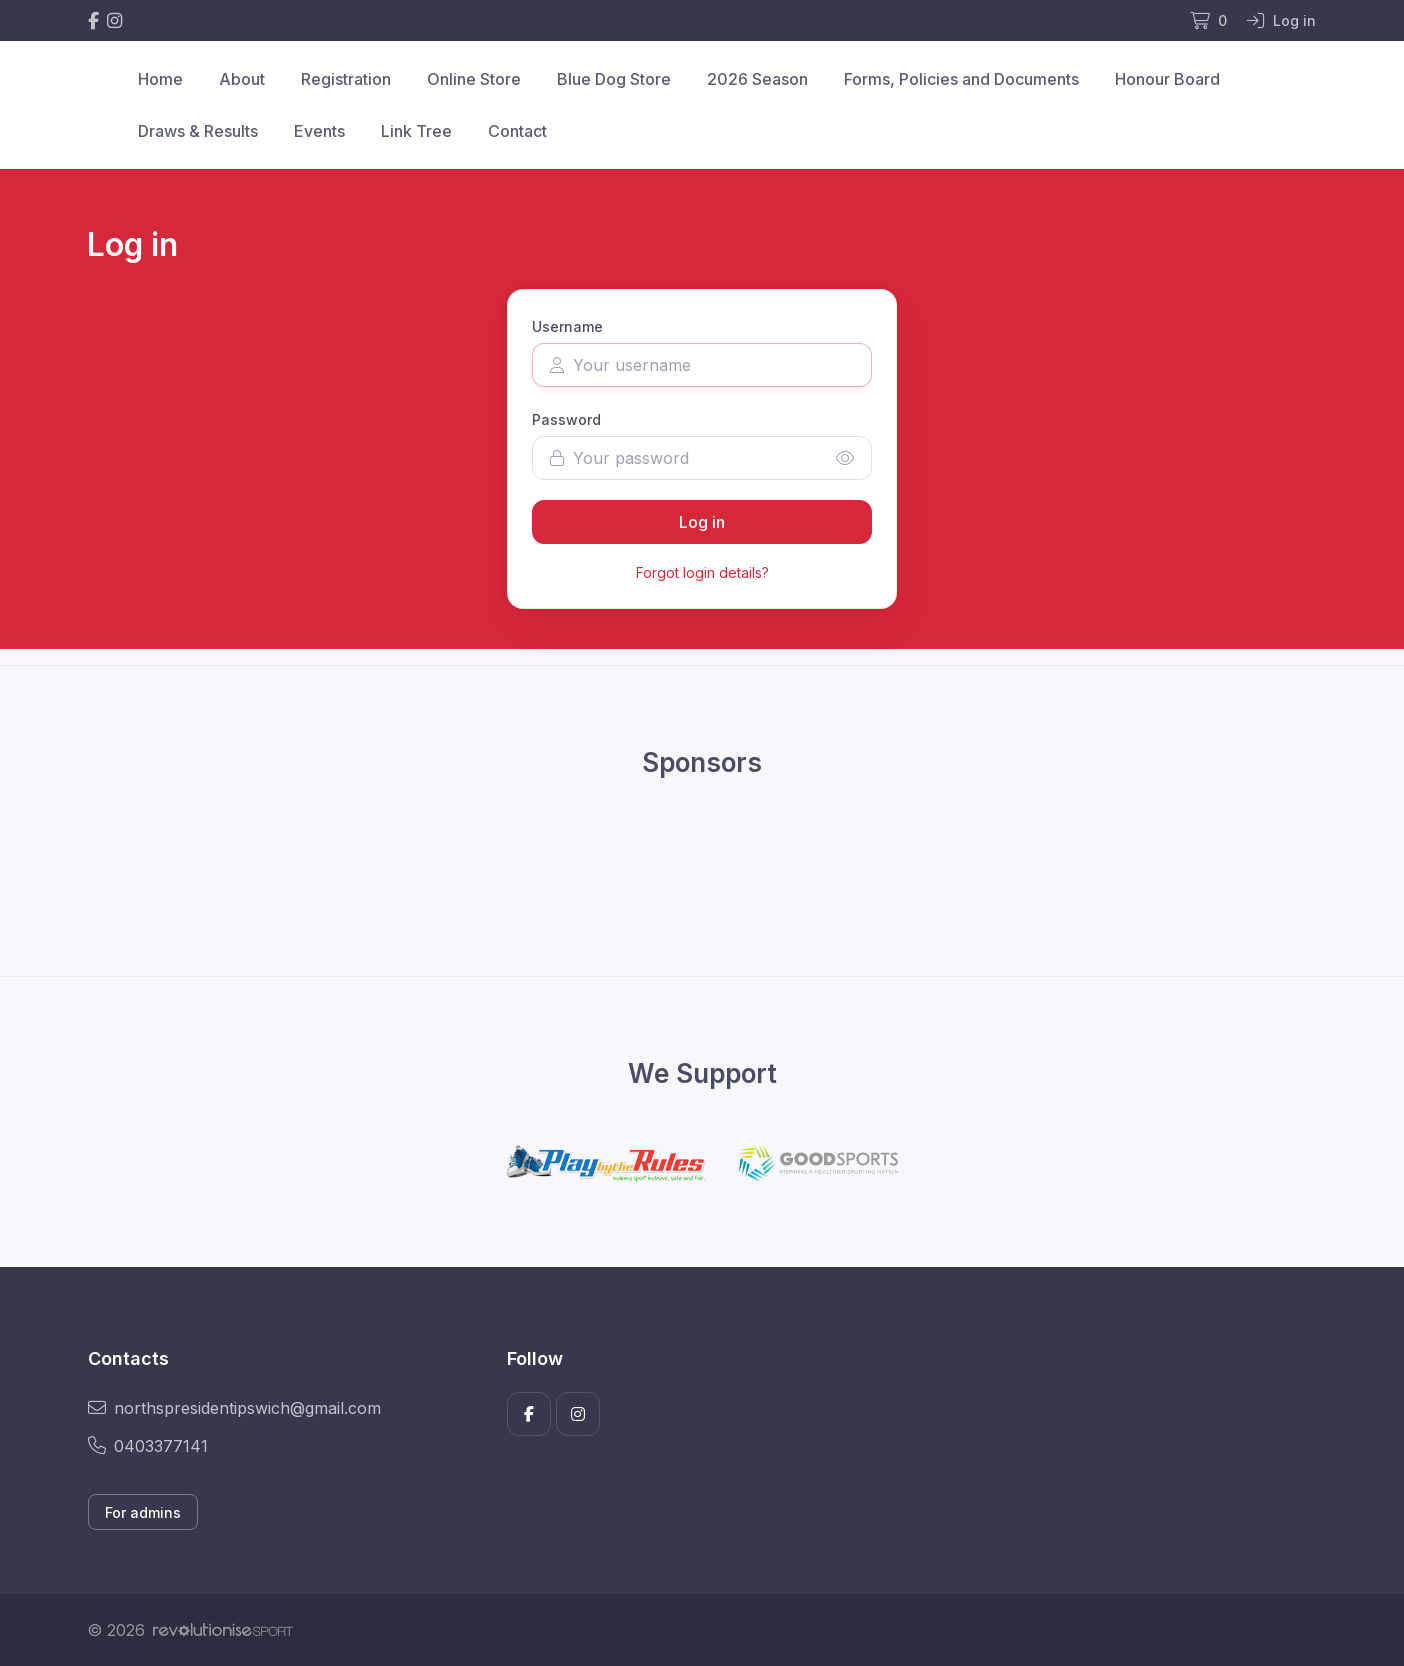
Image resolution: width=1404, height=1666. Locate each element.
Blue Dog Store (614, 79)
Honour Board (1167, 79)
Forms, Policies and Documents (961, 79)
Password (566, 419)
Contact (517, 131)
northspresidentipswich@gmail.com (234, 1408)
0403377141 (148, 1446)
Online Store (474, 79)
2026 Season (757, 79)
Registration (346, 79)
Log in (702, 522)
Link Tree (416, 131)
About (242, 79)
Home (160, 79)
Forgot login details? (702, 572)
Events (319, 131)
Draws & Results (198, 131)
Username (567, 326)
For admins (143, 1512)
